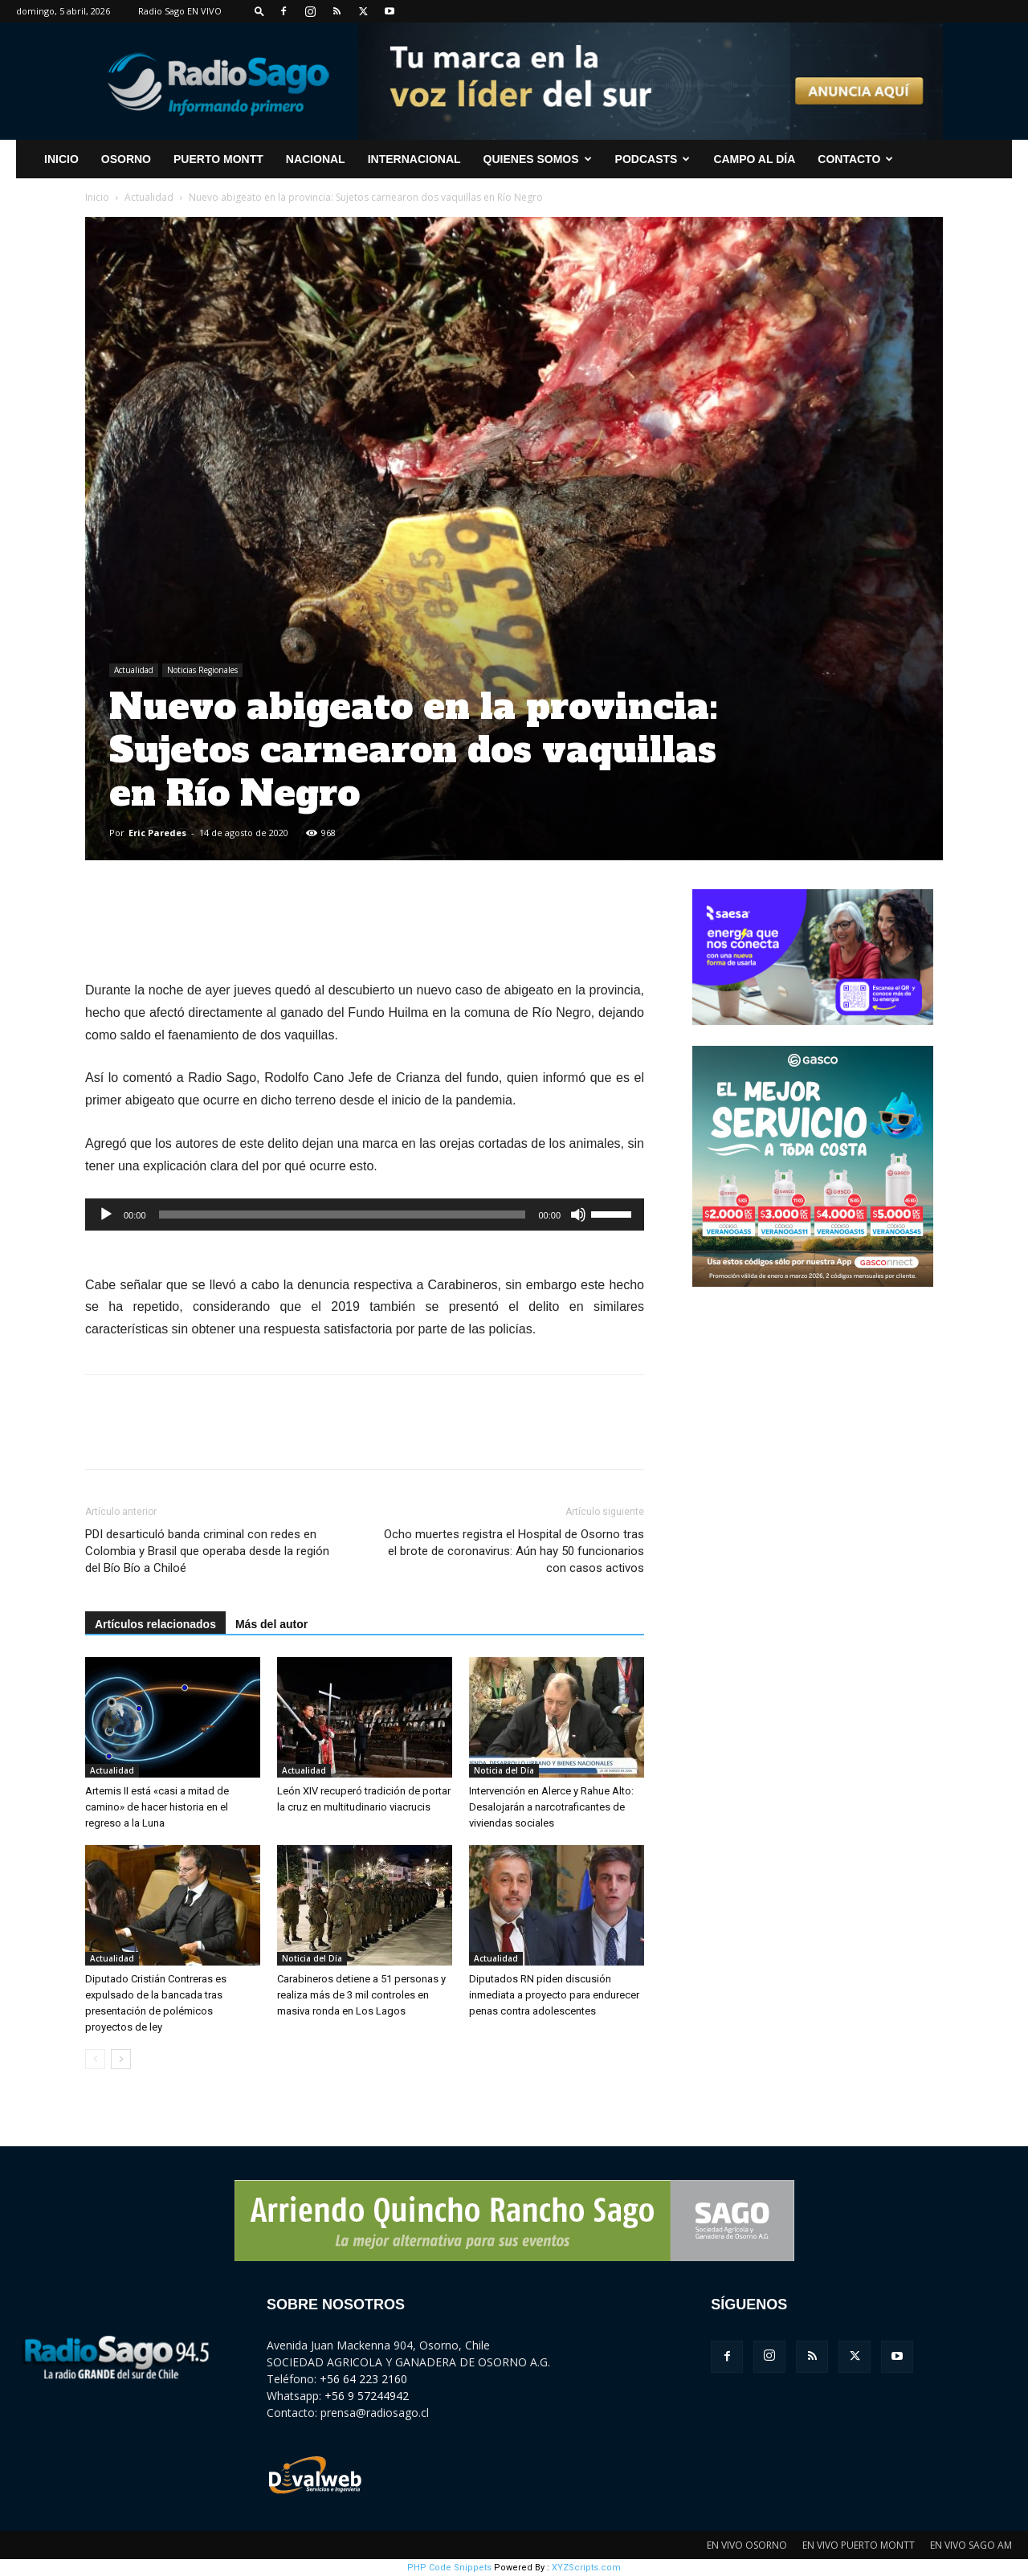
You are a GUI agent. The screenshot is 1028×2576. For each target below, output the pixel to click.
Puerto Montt (218, 159)
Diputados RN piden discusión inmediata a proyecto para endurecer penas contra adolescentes (554, 1995)
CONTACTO (855, 159)
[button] (259, 11)
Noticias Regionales (202, 670)
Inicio (97, 197)
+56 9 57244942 (366, 2395)
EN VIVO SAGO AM (971, 2545)
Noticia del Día (504, 1770)
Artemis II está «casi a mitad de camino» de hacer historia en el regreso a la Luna (157, 1807)
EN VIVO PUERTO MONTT (858, 2545)
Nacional (315, 159)
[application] (364, 1214)
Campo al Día (754, 159)
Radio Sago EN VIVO (180, 11)
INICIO (61, 159)
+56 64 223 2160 (363, 2378)
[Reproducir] (106, 1214)
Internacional (414, 159)
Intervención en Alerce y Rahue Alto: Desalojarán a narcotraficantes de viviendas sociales (551, 1807)
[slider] (342, 1214)
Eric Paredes (157, 833)
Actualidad (148, 197)
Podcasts (653, 159)
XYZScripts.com (586, 2567)
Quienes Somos (537, 159)
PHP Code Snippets (449, 2567)
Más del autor (271, 1624)
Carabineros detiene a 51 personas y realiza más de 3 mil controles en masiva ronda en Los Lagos (361, 1995)
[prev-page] (95, 2059)
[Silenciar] (578, 1214)
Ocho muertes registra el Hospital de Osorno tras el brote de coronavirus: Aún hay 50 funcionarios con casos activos (514, 1551)
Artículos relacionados (155, 1624)
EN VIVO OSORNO (747, 2545)
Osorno (126, 159)
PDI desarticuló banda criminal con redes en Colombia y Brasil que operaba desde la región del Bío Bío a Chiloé (207, 1551)
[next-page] (121, 2059)
